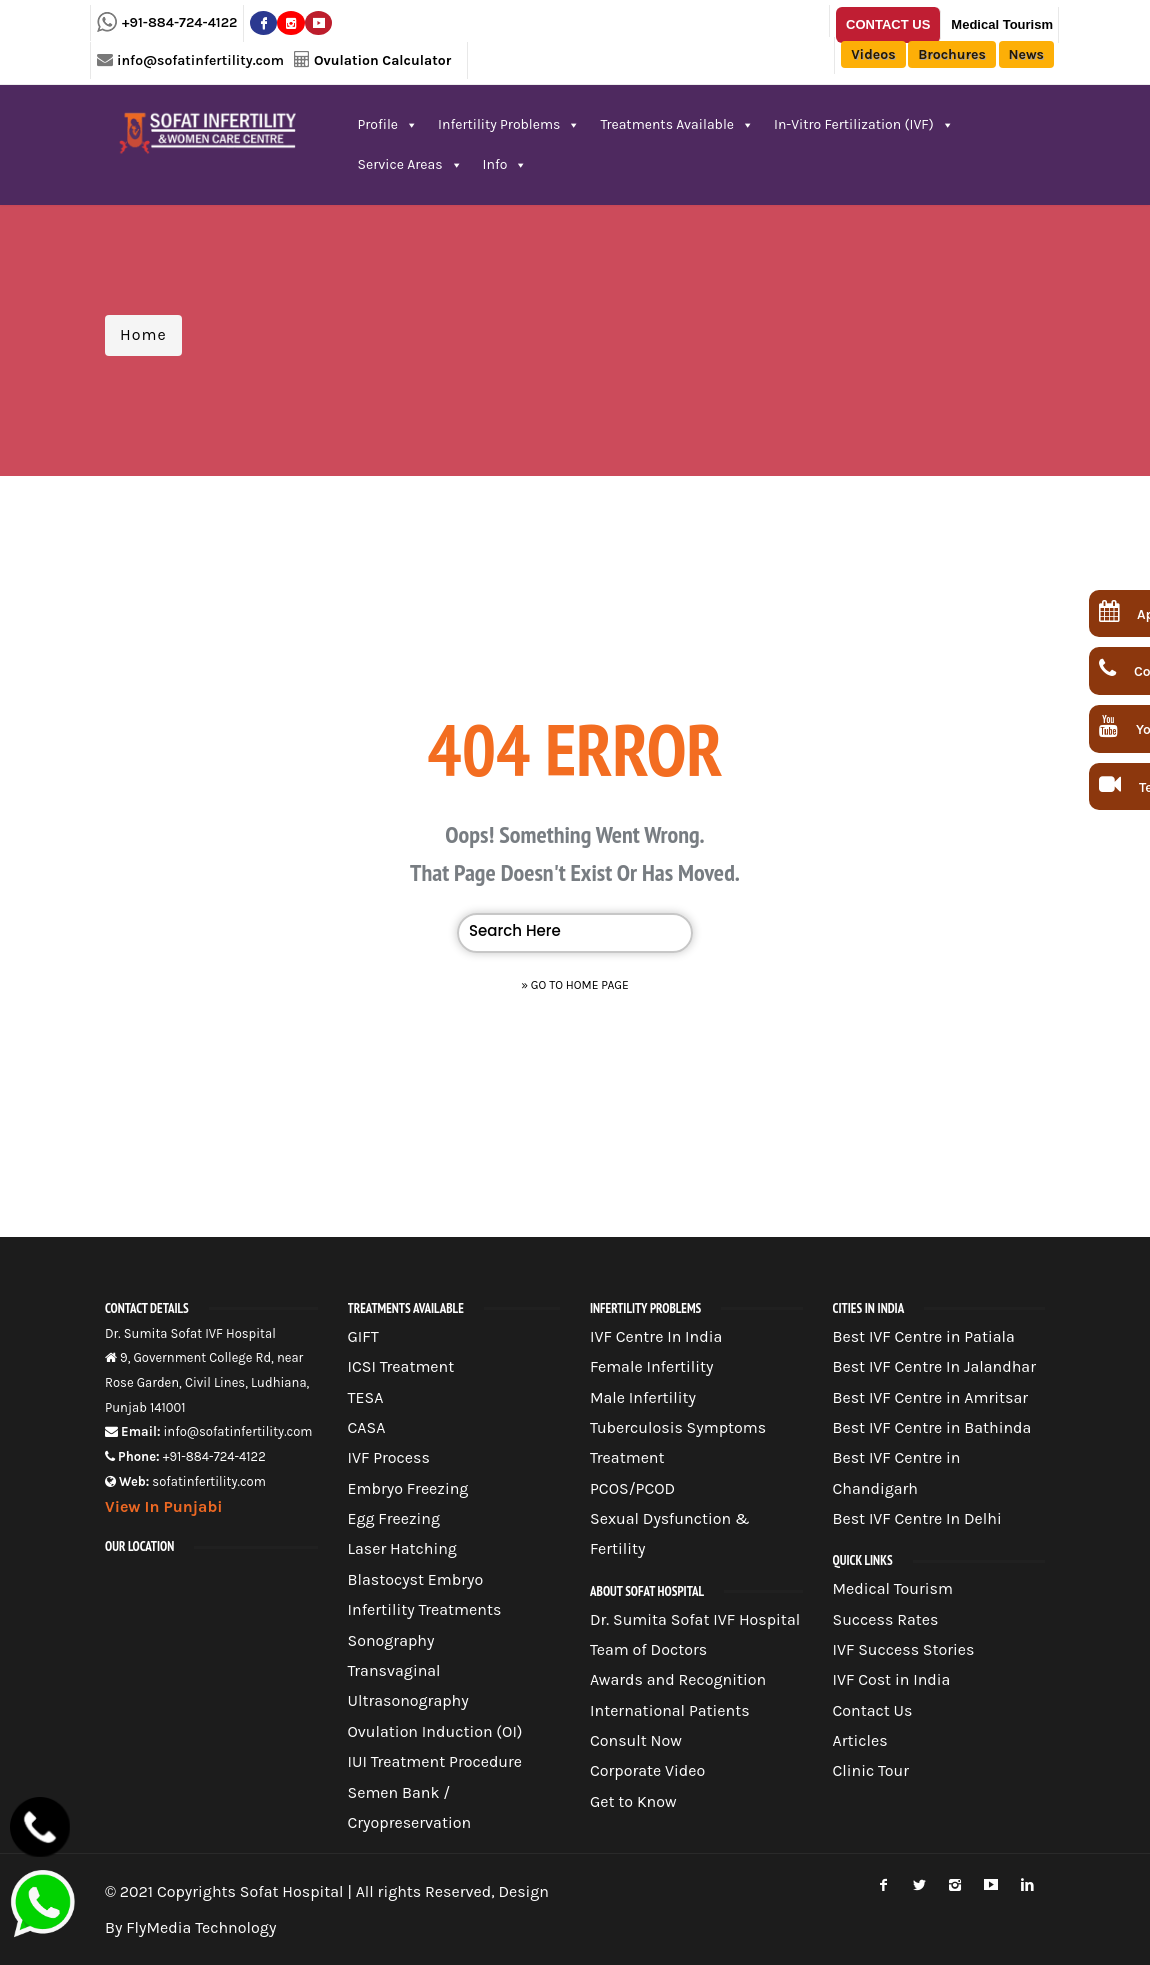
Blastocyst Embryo (416, 1579)
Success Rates (886, 1619)
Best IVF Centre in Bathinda (932, 1427)
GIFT (363, 1336)
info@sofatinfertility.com (200, 60)
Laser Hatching (402, 1548)
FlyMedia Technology (201, 1927)
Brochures (952, 54)
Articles (860, 1740)
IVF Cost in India (892, 1679)
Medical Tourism (1002, 24)
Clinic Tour (871, 1770)
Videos (873, 54)
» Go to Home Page (575, 985)
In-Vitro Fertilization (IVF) (864, 124)
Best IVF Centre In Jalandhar (934, 1366)
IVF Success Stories (904, 1649)
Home (143, 334)
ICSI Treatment (401, 1366)
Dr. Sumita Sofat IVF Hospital (695, 1619)
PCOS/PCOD (632, 1488)
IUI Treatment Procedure (435, 1761)
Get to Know (633, 1801)
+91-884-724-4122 (179, 22)
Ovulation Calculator (382, 60)
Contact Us (888, 24)
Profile (388, 124)
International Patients (670, 1710)
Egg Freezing (394, 1518)
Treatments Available (677, 124)
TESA (366, 1397)
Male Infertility (643, 1397)
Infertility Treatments (425, 1609)
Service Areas (410, 164)
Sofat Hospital (292, 1891)
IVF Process (389, 1457)
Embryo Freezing (408, 1488)
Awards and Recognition (678, 1679)
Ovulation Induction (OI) (435, 1731)
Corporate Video (647, 1770)
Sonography (391, 1640)
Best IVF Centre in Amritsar (931, 1397)
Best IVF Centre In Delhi (917, 1518)
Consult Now (636, 1740)
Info (505, 164)
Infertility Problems (509, 124)
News (1026, 54)
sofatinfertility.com (209, 1481)
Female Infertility (652, 1366)
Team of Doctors (648, 1649)
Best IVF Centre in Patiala (924, 1336)
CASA (367, 1427)
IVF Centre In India (656, 1336)
